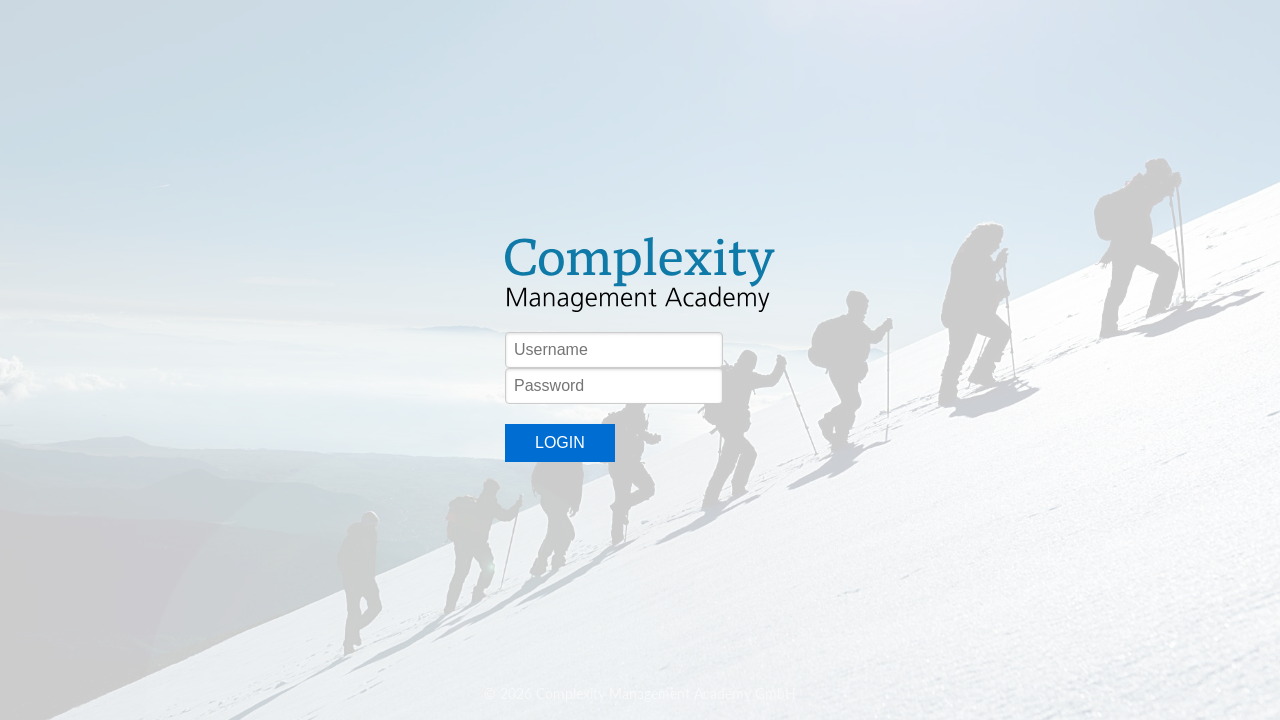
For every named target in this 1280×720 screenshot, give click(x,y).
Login (560, 442)
